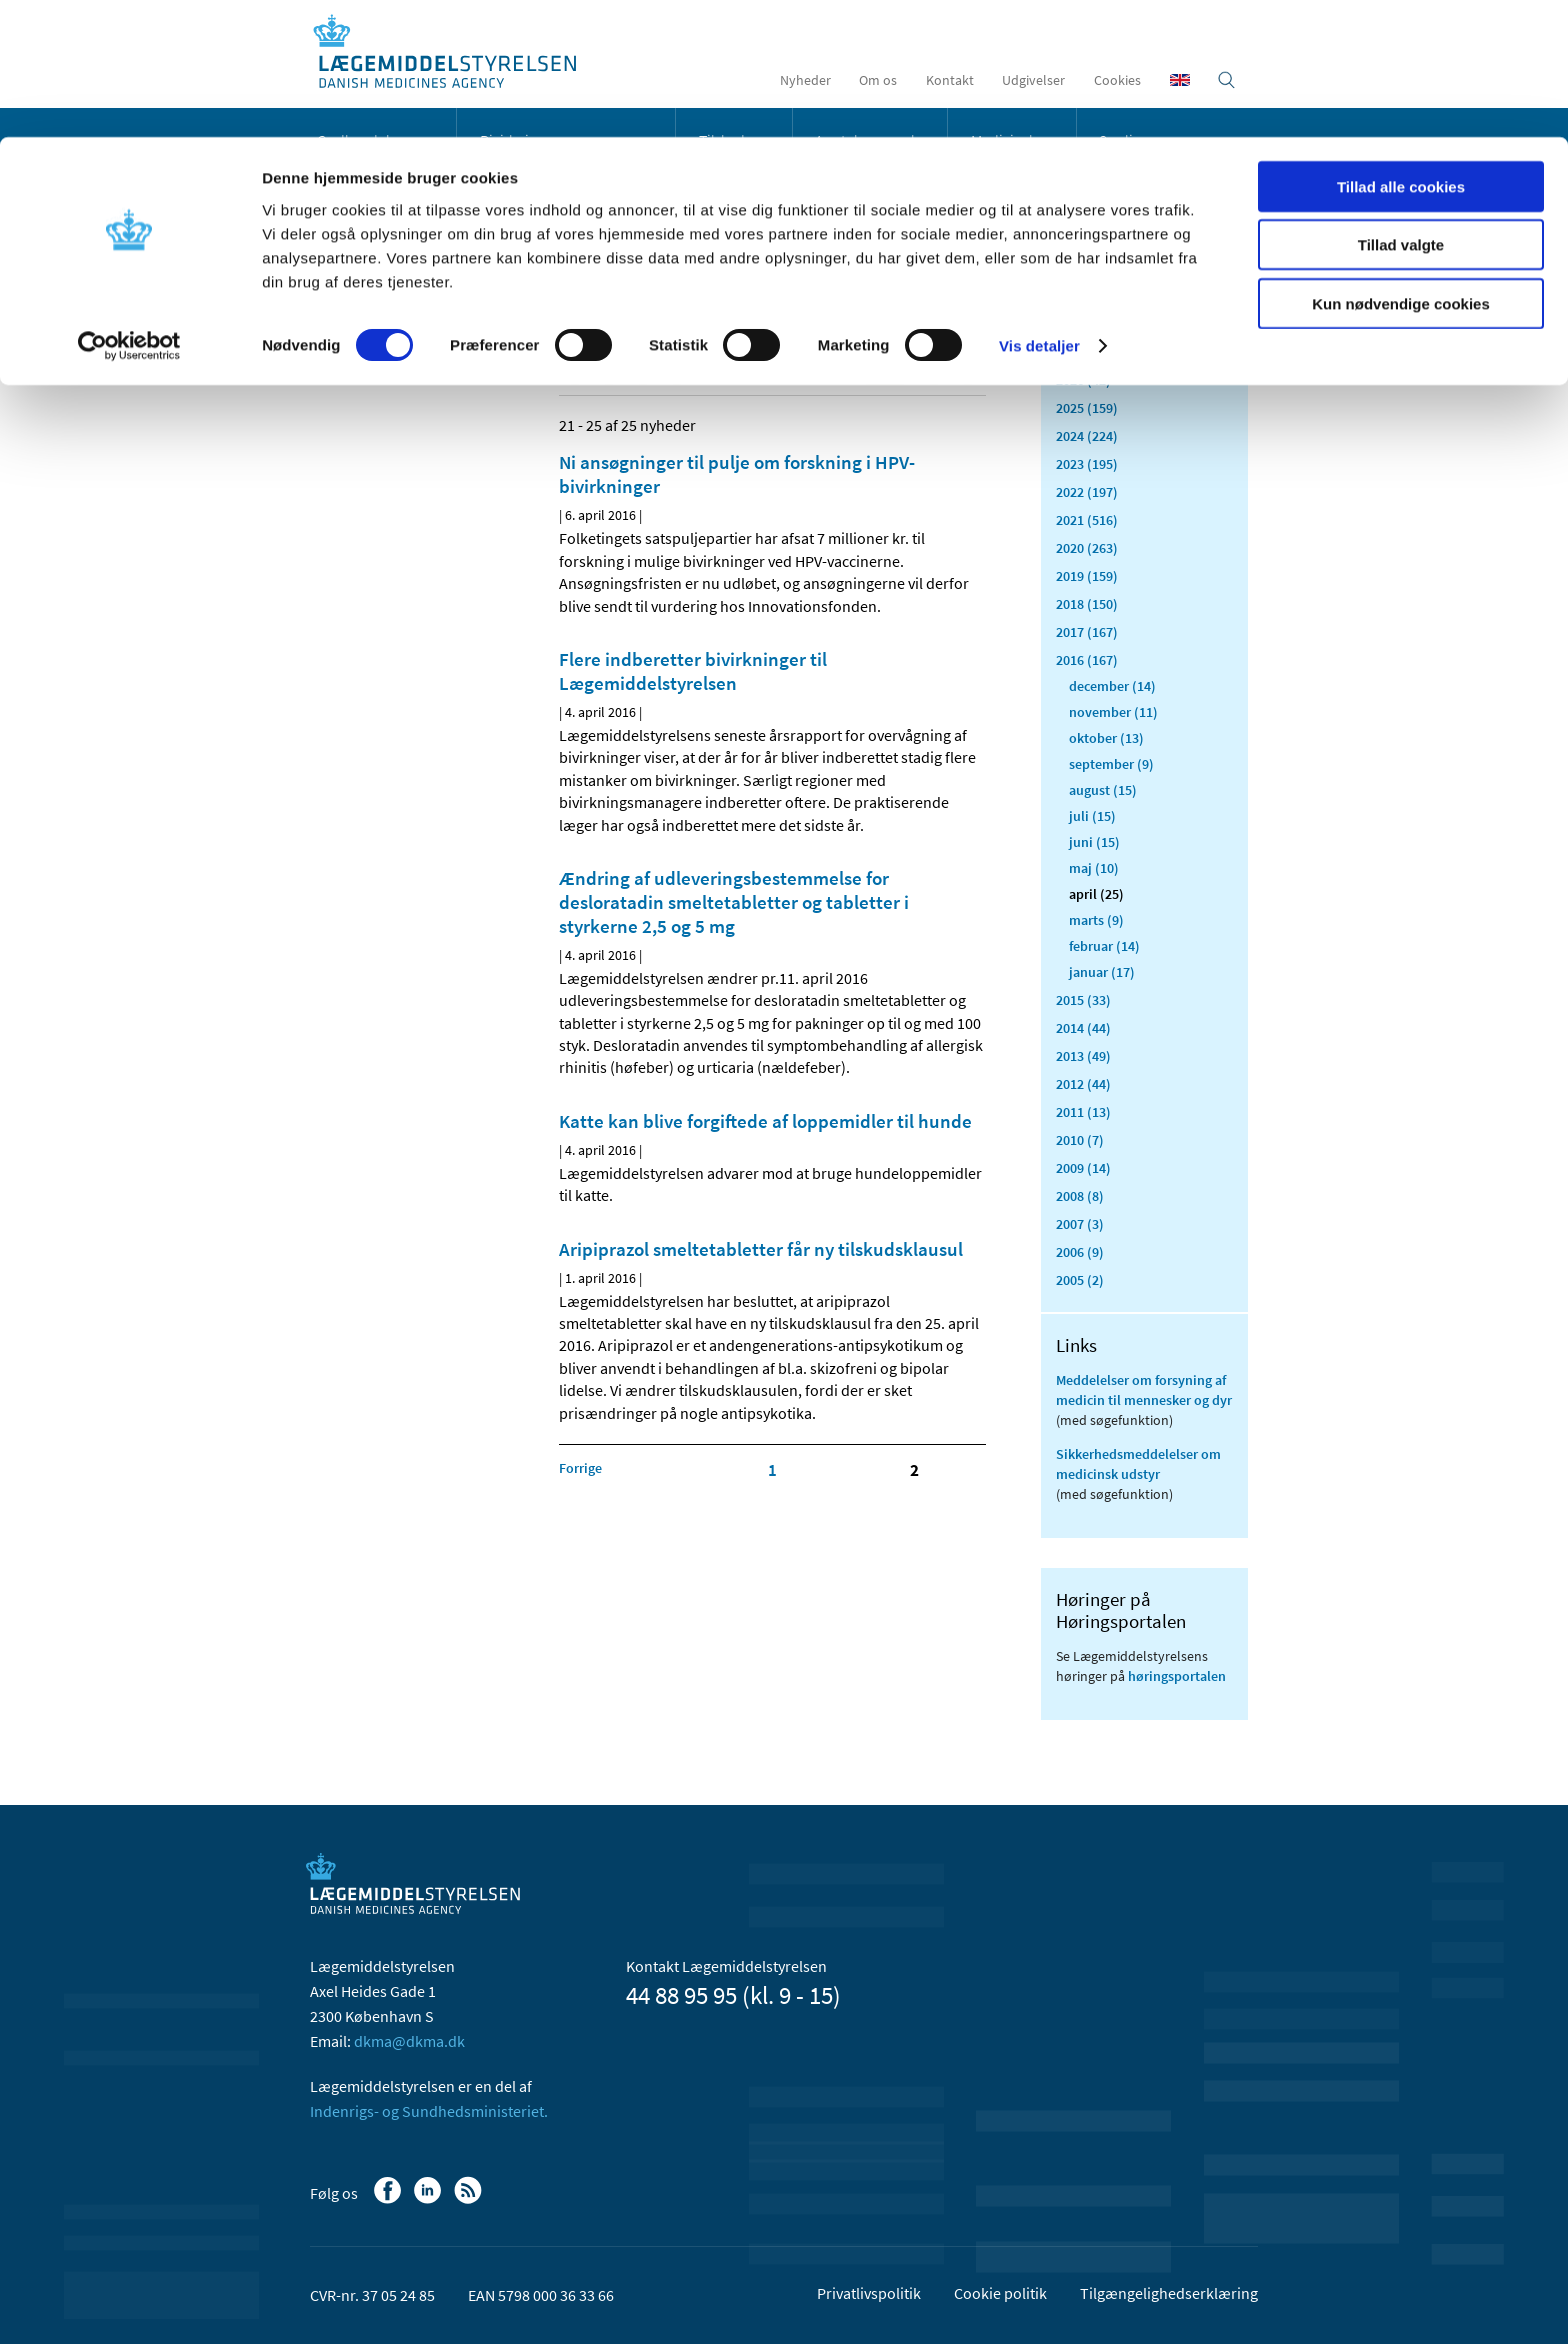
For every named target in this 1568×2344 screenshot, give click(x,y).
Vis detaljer (1039, 209)
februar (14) (1104, 946)
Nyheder (353, 284)
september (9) (1111, 764)
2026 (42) (1083, 380)
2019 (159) (1087, 576)
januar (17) (1102, 972)
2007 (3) (1080, 1224)
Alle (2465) (1088, 316)
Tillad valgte (1401, 108)
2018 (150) (1087, 604)
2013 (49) (1083, 1056)
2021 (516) (1087, 520)
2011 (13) (1083, 1112)
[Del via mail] (677, 369)
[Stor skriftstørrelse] (934, 369)
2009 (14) (1083, 1168)
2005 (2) (1080, 1280)
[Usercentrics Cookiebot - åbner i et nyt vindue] (129, 210)
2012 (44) (1083, 1084)
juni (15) (1094, 842)
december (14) (1112, 686)
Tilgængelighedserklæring (1169, 2293)
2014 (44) (1083, 1028)
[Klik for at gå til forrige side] (580, 1468)
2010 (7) (1080, 1140)
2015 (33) (1083, 1000)
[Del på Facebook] (575, 369)
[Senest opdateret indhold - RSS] (885, 369)
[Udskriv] (968, 369)
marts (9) (1096, 920)
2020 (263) (1087, 548)
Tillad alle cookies (1401, 49)
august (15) (1103, 790)
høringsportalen (1177, 1676)
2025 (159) (1087, 408)
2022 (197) (1087, 492)
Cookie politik (1000, 2293)
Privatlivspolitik (869, 2293)
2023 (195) (1087, 464)
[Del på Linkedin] (609, 369)
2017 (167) (1087, 632)
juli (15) (1092, 816)
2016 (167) (1087, 660)
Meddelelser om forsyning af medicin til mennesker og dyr (1144, 1390)
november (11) (1113, 712)
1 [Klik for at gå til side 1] (772, 1470)
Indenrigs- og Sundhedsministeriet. (429, 2111)
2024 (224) (1087, 436)
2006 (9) (1080, 1252)
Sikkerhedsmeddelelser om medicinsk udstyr (1138, 1464)
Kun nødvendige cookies (1401, 166)
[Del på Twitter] (643, 369)
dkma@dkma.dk (409, 2041)
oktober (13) (1106, 738)
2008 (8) (1080, 1196)
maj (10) (1094, 868)
